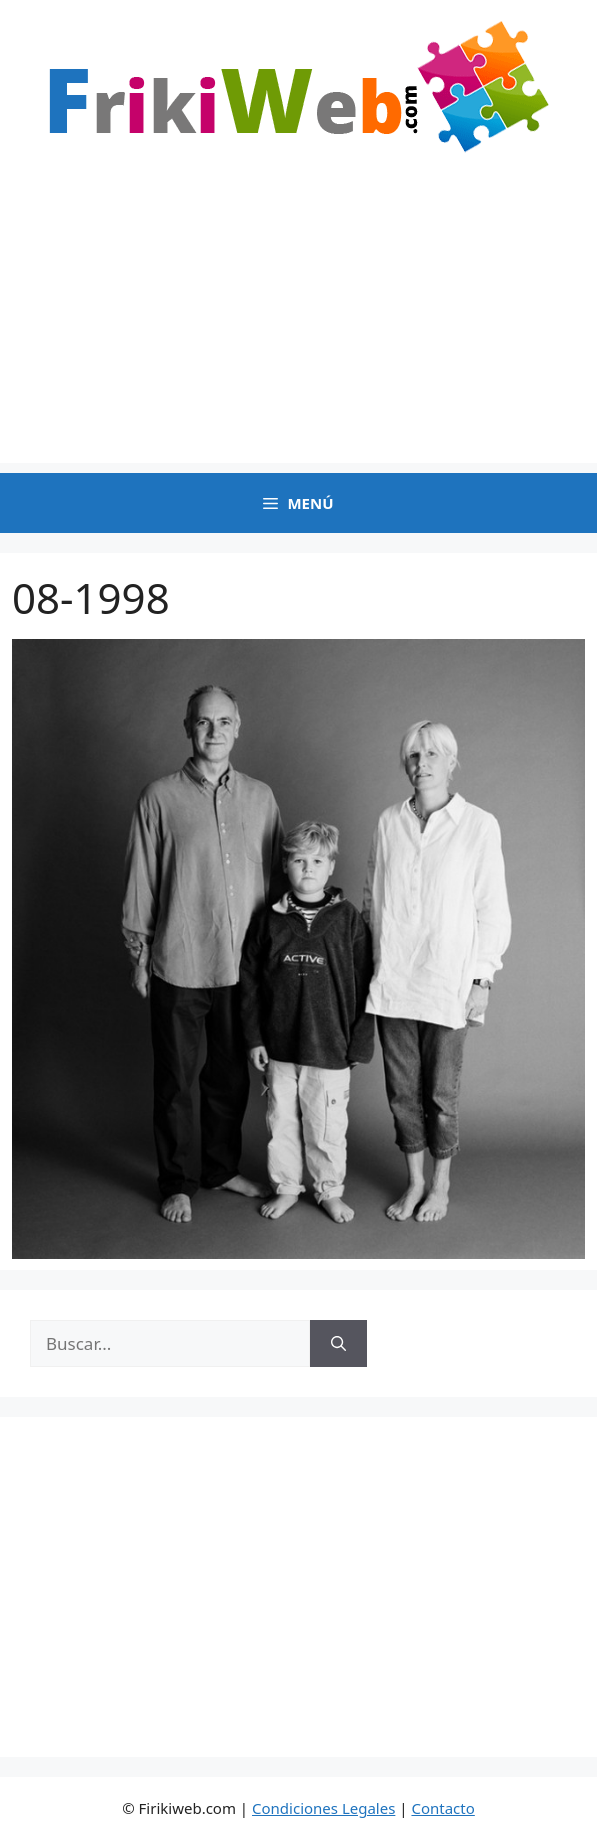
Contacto (442, 1808)
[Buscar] (338, 1344)
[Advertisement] (298, 323)
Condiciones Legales (323, 1808)
